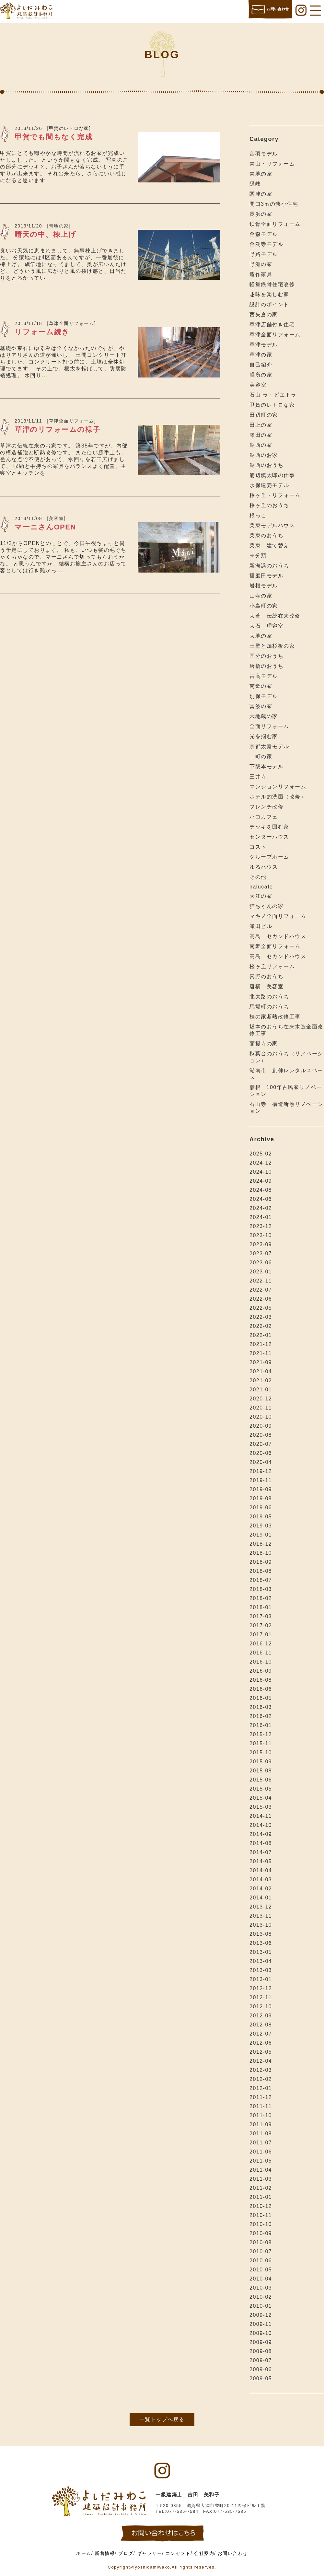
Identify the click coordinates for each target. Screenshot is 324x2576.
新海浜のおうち (269, 565)
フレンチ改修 (266, 806)
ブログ (125, 2553)
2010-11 (260, 2215)
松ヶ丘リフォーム (272, 966)
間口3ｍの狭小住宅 (273, 204)
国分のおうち (266, 656)
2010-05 (260, 2269)
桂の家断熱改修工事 (275, 1016)
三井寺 (258, 776)
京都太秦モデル (269, 746)
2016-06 (260, 1689)
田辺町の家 (263, 415)
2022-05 (260, 1308)
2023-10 (260, 1235)
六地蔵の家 (263, 716)
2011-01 (260, 2197)
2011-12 (260, 2097)
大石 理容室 (266, 626)
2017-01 (260, 1634)
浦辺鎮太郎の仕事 (272, 475)
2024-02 (260, 1208)
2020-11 (260, 1407)
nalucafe (261, 886)
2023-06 (260, 1262)
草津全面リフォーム (275, 334)
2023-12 (260, 1226)
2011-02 (260, 2188)
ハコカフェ (263, 816)
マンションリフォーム (277, 786)
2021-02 (260, 1380)
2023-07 (260, 1253)
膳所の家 (260, 374)
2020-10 (260, 1417)
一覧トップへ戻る (162, 2419)
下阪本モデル (266, 766)
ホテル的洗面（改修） (277, 796)
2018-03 (260, 1589)
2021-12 (260, 1344)
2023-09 (260, 1244)
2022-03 (260, 1317)
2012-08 (260, 2024)
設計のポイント (269, 304)
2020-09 (260, 1426)
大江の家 (260, 896)
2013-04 (260, 1961)
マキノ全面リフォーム (277, 916)
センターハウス (269, 837)
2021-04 (260, 1371)
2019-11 (260, 1480)
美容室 (258, 385)
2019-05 (260, 1516)
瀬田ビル (260, 926)
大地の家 (260, 636)
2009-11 (260, 2324)
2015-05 (260, 1789)
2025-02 (260, 1153)
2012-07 (260, 2033)
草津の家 (260, 354)
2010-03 (260, 2288)
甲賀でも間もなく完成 (53, 137)
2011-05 (260, 2161)
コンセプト (178, 2553)
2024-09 (260, 1181)
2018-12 (260, 1544)
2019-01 (260, 1534)
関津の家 (260, 194)
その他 (258, 877)
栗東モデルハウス (272, 525)
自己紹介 (260, 364)
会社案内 (204, 2553)
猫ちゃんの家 (266, 906)
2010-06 (260, 2260)
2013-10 (260, 1925)
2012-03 (260, 2070)
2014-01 (260, 1897)
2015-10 (260, 1752)
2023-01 (260, 1271)
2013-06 (260, 1943)
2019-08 (260, 1498)
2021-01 (260, 1389)
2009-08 (260, 2351)
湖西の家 (260, 445)
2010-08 (260, 2242)
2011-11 (260, 2106)
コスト (258, 847)
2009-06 (260, 2369)
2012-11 (260, 1997)
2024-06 (260, 1199)
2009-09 (260, 2342)
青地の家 (260, 174)
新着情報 (105, 2553)
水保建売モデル (269, 485)
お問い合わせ (233, 2553)
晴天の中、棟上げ (45, 234)
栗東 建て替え (269, 545)
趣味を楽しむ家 (269, 294)
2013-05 (260, 1952)
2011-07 (260, 2142)
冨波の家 (260, 706)
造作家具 (260, 274)
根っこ (258, 515)
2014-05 (260, 1861)
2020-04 (260, 1462)
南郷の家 (260, 686)
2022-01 (260, 1335)
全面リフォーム (269, 726)
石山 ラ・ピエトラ (273, 395)
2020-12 (260, 1398)
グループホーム (269, 857)
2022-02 (260, 1326)
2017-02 (260, 1625)
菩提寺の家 (263, 1043)
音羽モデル (263, 154)
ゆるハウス (263, 867)
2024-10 (260, 1172)
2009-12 (260, 2315)
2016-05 (260, 1698)
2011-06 (260, 2151)
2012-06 (260, 2043)
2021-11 (260, 1353)
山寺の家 (260, 595)
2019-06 (260, 1507)
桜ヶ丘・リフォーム (275, 495)
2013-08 (260, 1934)
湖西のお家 (263, 455)
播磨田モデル (266, 575)
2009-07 (260, 2360)
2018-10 (260, 1553)
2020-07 (260, 1444)
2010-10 (260, 2224)
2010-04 (260, 2278)
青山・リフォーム (272, 164)
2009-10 (260, 2333)
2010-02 (260, 2297)
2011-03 (260, 2179)
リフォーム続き (42, 332)
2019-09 (260, 1489)
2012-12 (260, 1988)
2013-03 (260, 1970)
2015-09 (260, 1761)
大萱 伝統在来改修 (275, 616)
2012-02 (260, 2079)
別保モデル (263, 696)
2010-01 (260, 2306)
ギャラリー (149, 2553)
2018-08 (260, 1571)
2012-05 (260, 2052)
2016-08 (260, 1680)
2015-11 (260, 1743)
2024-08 (260, 1190)
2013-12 (260, 1906)
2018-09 (260, 1562)
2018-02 (260, 1598)
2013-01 (260, 1979)
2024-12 (260, 1163)
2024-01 (260, 1217)
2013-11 (260, 1916)
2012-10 (260, 2006)
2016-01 (260, 1725)
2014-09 (260, 1834)
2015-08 (260, 1770)
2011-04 (260, 2170)
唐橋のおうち (266, 666)
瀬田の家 (260, 435)
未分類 (258, 555)
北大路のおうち (269, 996)
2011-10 (260, 2115)
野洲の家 (260, 264)
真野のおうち (266, 976)
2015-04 (260, 1798)
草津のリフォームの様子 (57, 429)
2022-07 (260, 1290)
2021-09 (260, 1362)
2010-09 (260, 2233)
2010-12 (260, 2206)
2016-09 (260, 1671)
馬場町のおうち (269, 1006)
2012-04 (260, 2061)
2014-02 (260, 1888)
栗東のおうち (266, 535)
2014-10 (260, 1825)
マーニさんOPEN (45, 527)
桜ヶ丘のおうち (269, 505)
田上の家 (260, 425)
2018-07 (260, 1580)
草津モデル (263, 344)
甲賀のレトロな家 (272, 405)
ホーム (83, 2553)
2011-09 (260, 2124)
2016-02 (260, 1716)
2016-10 (260, 1662)
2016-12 (260, 1643)
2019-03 (260, 1525)
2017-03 (260, 1616)
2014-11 (260, 1816)
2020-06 (260, 1453)
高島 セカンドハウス (277, 936)
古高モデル (263, 676)
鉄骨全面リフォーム (275, 224)
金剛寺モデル (266, 244)
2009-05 (260, 2378)
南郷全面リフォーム (275, 946)
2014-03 (260, 1879)
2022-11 (260, 1280)
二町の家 (260, 756)
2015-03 (260, 1807)
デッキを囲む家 (269, 827)
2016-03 (260, 1707)
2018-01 (260, 1607)
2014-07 (260, 1852)
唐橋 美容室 (266, 986)
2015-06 (260, 1779)
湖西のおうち (266, 465)
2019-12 (260, 1471)
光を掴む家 (263, 736)
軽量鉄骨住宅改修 (272, 284)
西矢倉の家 (263, 314)
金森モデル (263, 234)
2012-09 (260, 2015)
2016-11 (260, 1652)
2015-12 (260, 1734)
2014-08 (260, 1843)
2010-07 (260, 2251)
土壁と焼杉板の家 (272, 646)
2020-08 (260, 1435)
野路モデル (263, 254)
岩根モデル (263, 585)
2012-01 (260, 2088)
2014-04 (260, 1870)
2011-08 (260, 2133)
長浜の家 (260, 214)
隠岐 (255, 184)
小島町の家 (263, 606)
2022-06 (260, 1299)
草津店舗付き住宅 (272, 324)
